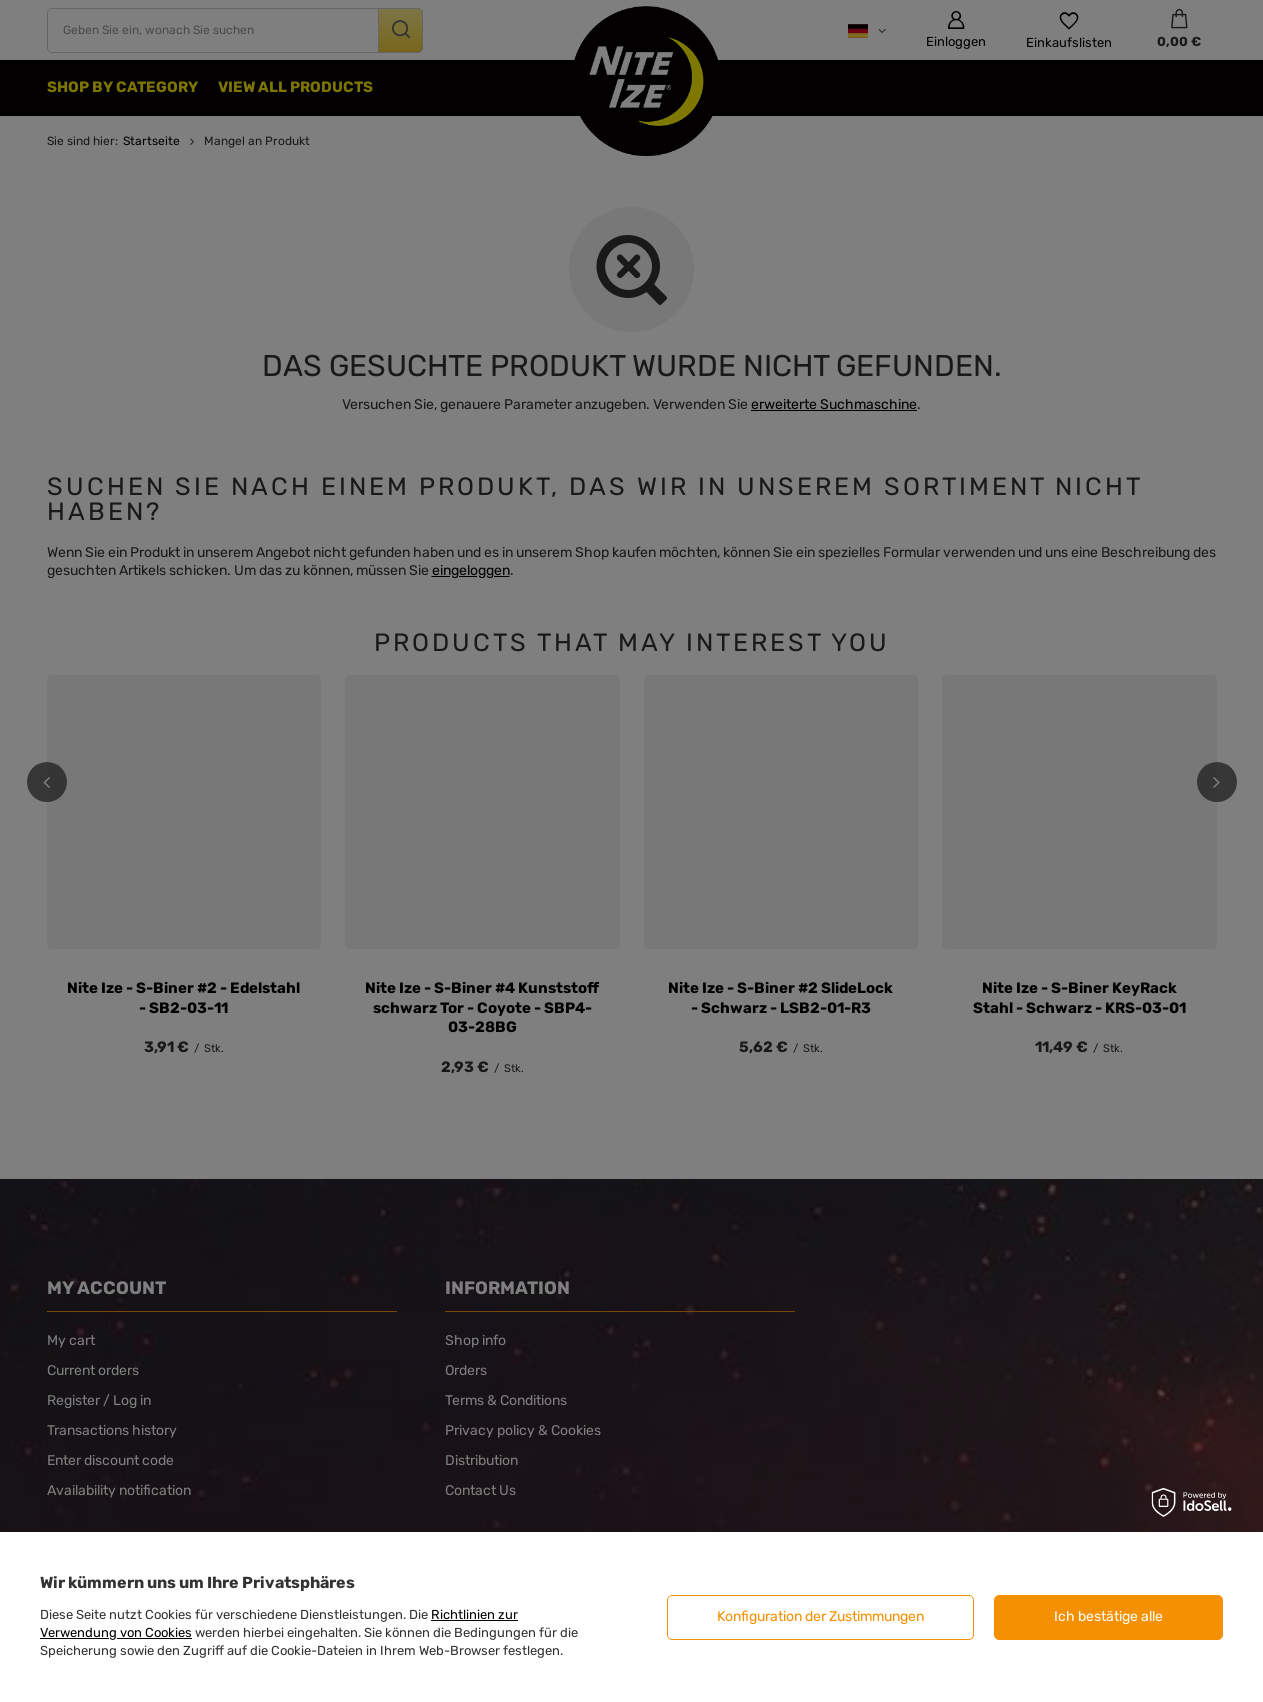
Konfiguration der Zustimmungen (820, 1616)
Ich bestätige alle (1108, 1616)
